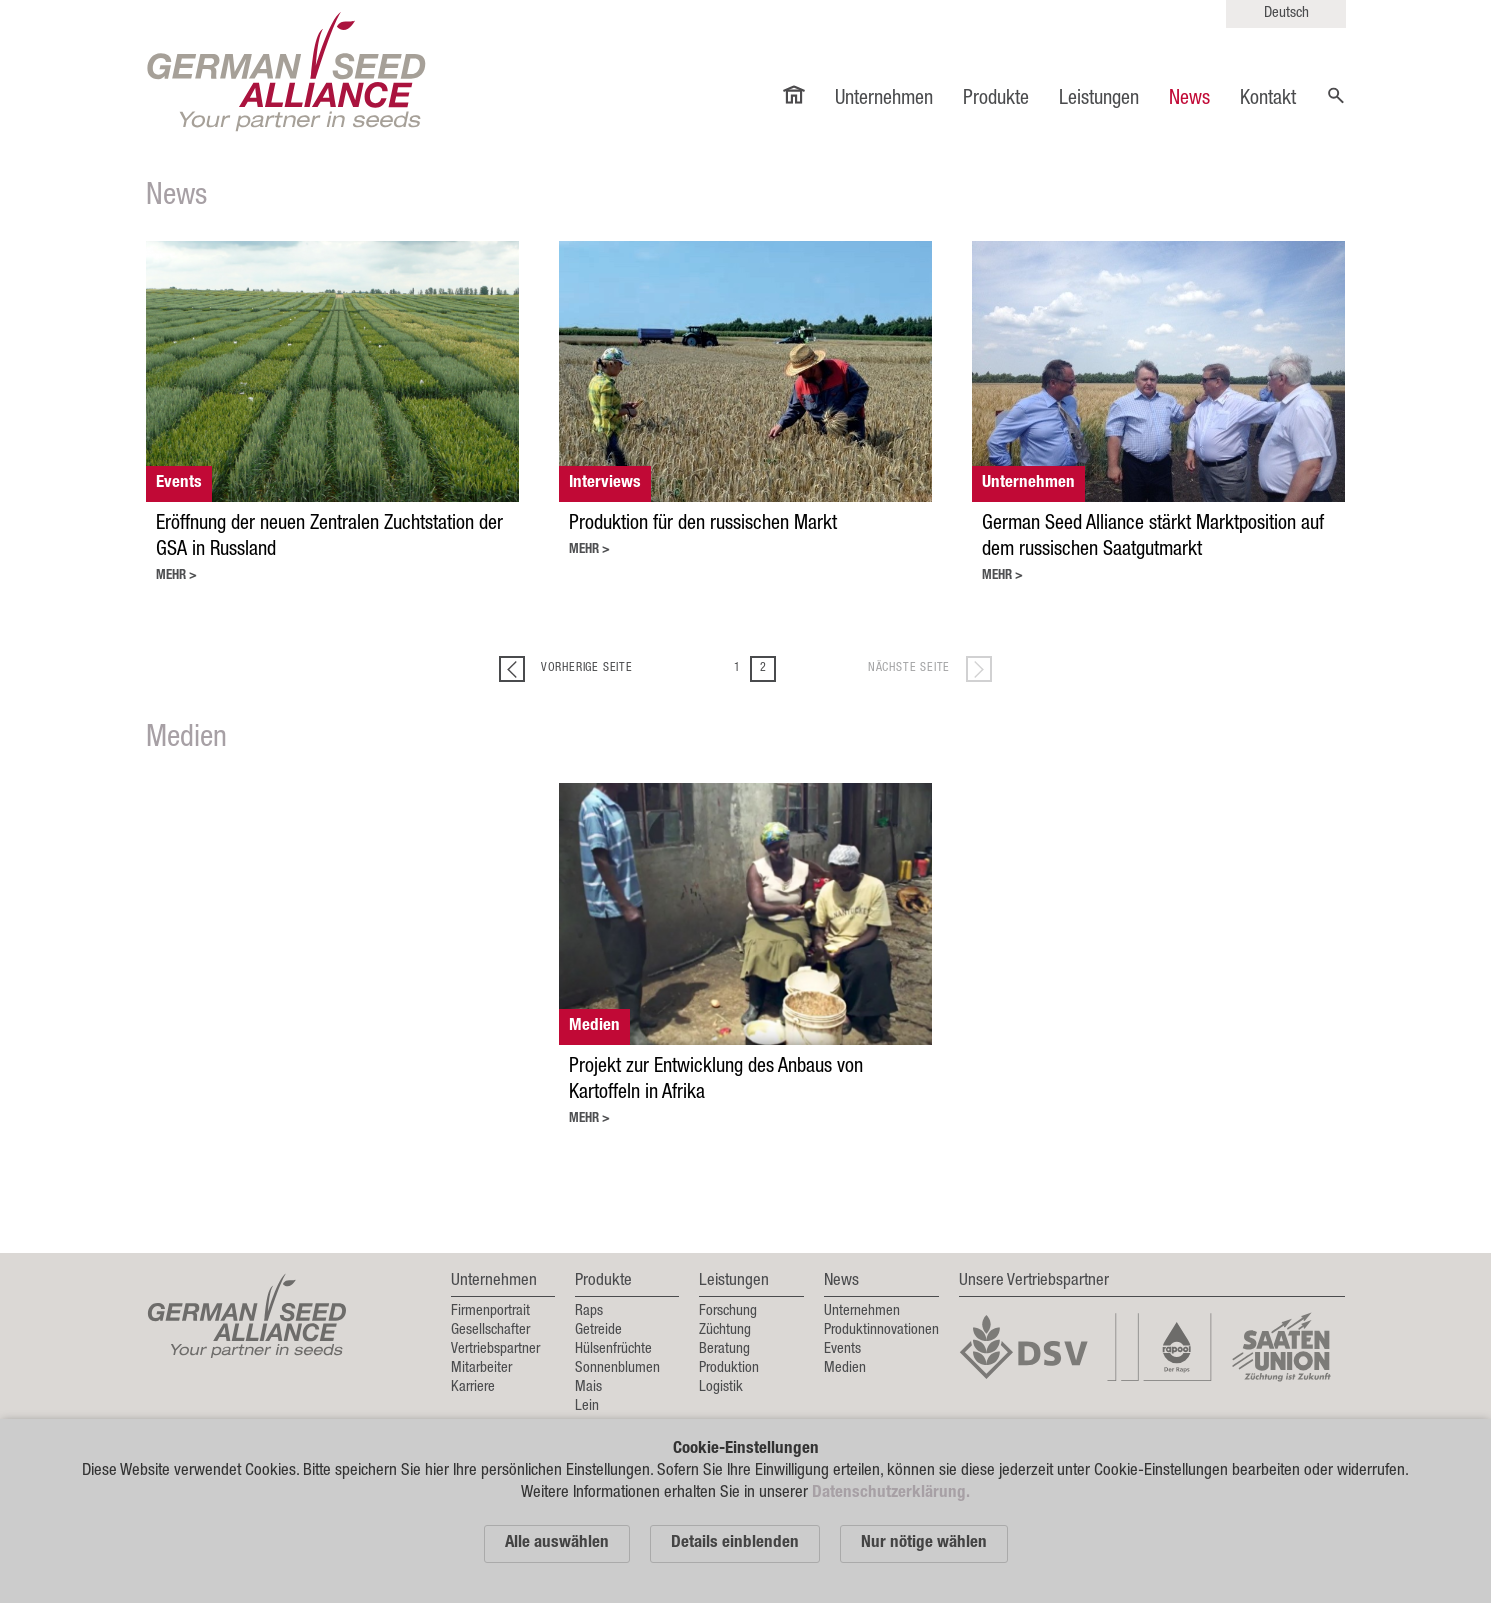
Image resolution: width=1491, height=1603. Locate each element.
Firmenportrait (490, 1311)
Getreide (598, 1330)
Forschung (728, 1311)
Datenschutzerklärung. (891, 1493)
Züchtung (725, 1330)
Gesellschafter (490, 1330)
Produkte (996, 100)
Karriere (473, 1387)
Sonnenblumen (617, 1368)
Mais (588, 1387)
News (1189, 100)
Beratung (724, 1349)
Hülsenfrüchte (613, 1349)
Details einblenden (735, 1543)
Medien (845, 1368)
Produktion (729, 1368)
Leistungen (1099, 100)
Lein (587, 1406)
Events (842, 1349)
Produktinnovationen (881, 1330)
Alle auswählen (557, 1543)
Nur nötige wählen (924, 1543)
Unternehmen (884, 100)
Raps (589, 1311)
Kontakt (1268, 100)
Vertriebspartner (495, 1349)
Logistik (721, 1387)
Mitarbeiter (481, 1368)
